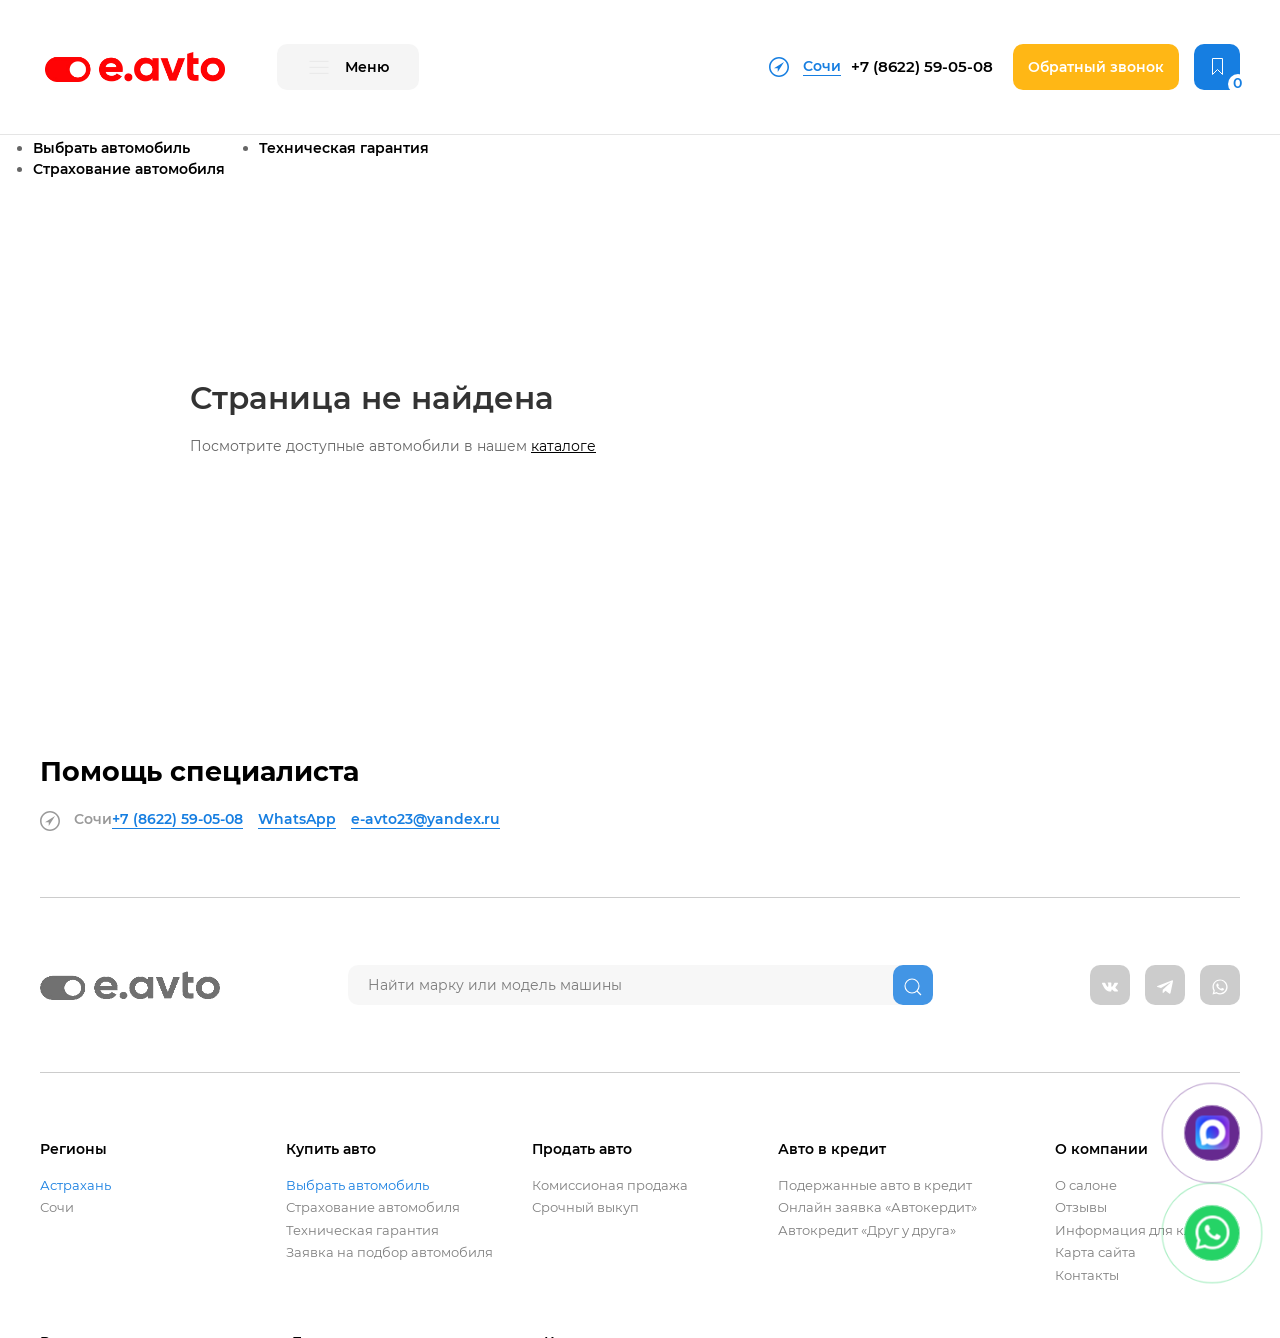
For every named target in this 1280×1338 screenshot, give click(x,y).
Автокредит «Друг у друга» (867, 1230)
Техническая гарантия (344, 148)
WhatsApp (297, 819)
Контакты (1087, 1275)
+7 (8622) (922, 66)
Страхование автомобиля (129, 169)
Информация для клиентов (1147, 1230)
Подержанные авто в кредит (875, 1185)
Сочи (57, 1207)
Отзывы (1081, 1207)
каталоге (563, 446)
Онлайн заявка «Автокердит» (877, 1207)
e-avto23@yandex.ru (425, 819)
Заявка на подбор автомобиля (389, 1252)
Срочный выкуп (585, 1207)
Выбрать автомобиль (111, 148)
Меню (348, 68)
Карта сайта (1095, 1252)
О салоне (1086, 1185)
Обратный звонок (1096, 67)
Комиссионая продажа (610, 1185)
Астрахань (75, 1185)
